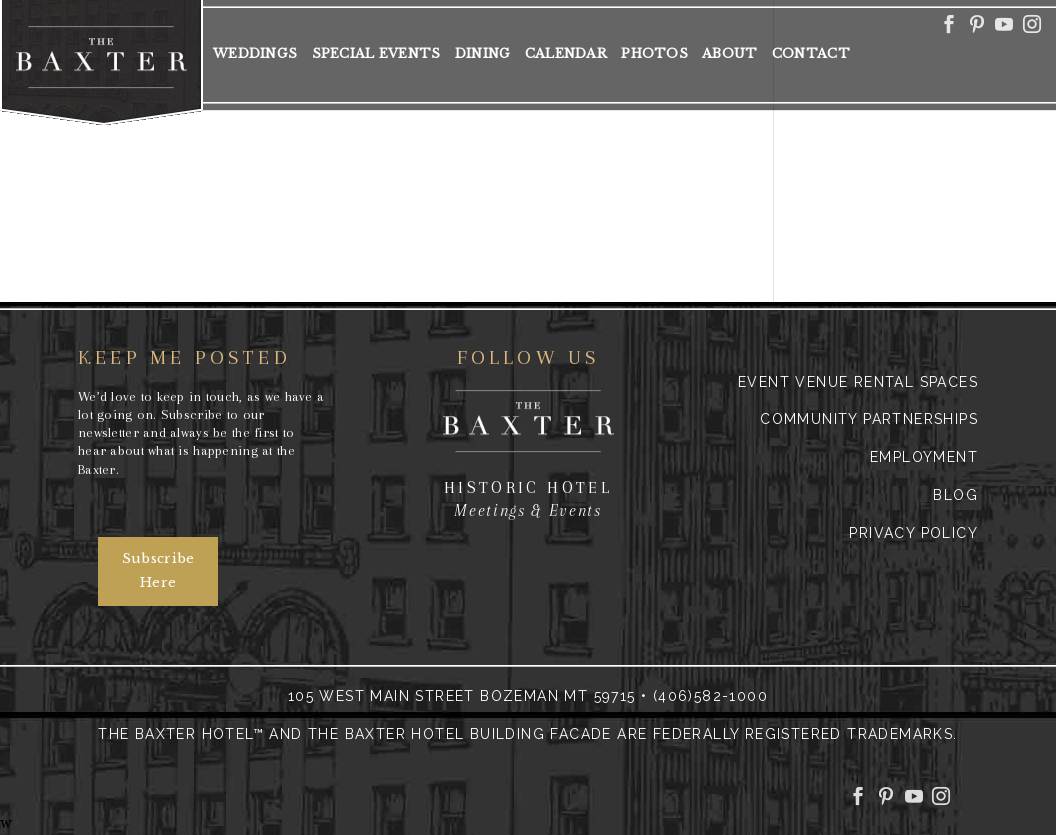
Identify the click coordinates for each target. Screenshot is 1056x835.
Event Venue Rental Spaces (858, 382)
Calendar (566, 54)
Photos (654, 54)
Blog (955, 495)
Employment (924, 457)
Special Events (376, 54)
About (729, 54)
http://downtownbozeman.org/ (416, 173)
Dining (483, 54)
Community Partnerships (869, 419)
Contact (811, 54)
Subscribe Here (158, 570)
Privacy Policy (913, 533)
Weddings (255, 54)
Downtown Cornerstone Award (416, 130)
